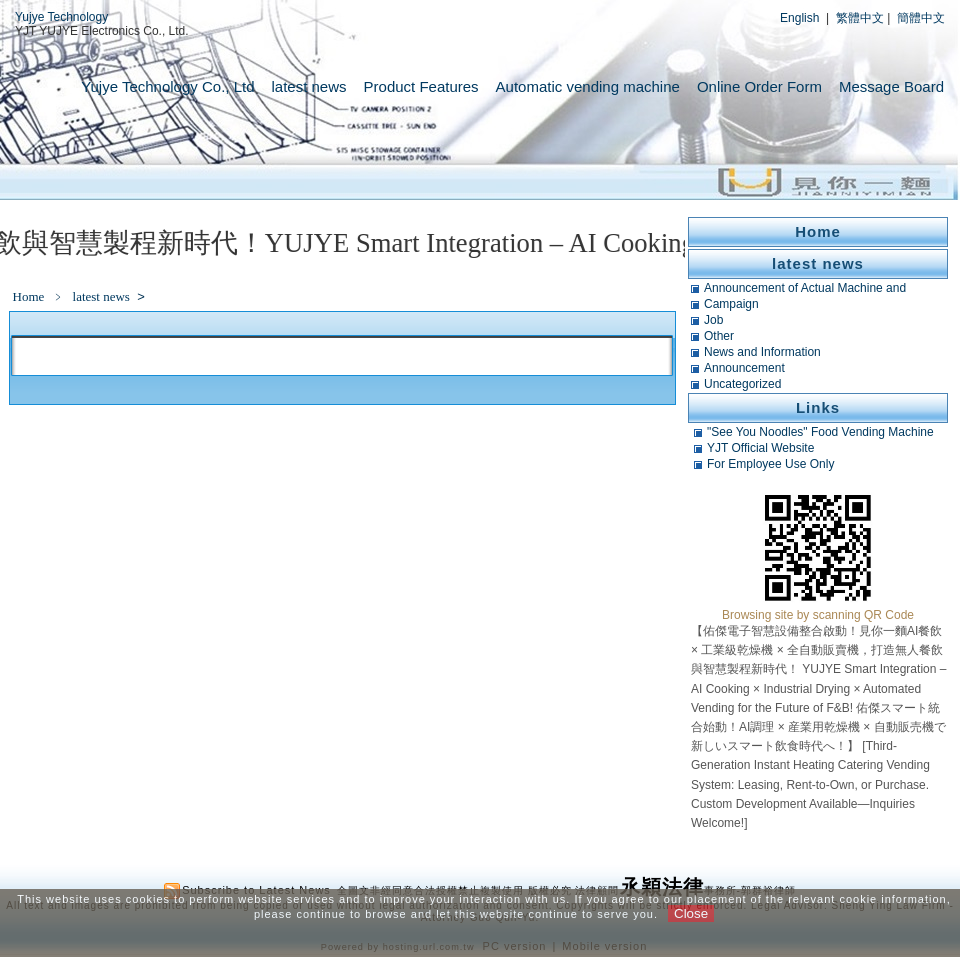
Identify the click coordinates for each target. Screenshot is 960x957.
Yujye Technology (61, 17)
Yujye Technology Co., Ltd (167, 86)
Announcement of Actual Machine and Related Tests (805, 288)
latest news (309, 86)
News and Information (762, 352)
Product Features (421, 86)
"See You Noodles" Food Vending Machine (820, 432)
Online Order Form (759, 86)
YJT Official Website (760, 448)
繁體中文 (860, 18)
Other (719, 336)
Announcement (744, 368)
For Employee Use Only (770, 464)
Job (713, 320)
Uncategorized (742, 384)
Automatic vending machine (588, 86)
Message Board (891, 86)
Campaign (731, 304)
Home (29, 296)
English (799, 18)
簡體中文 (921, 18)
